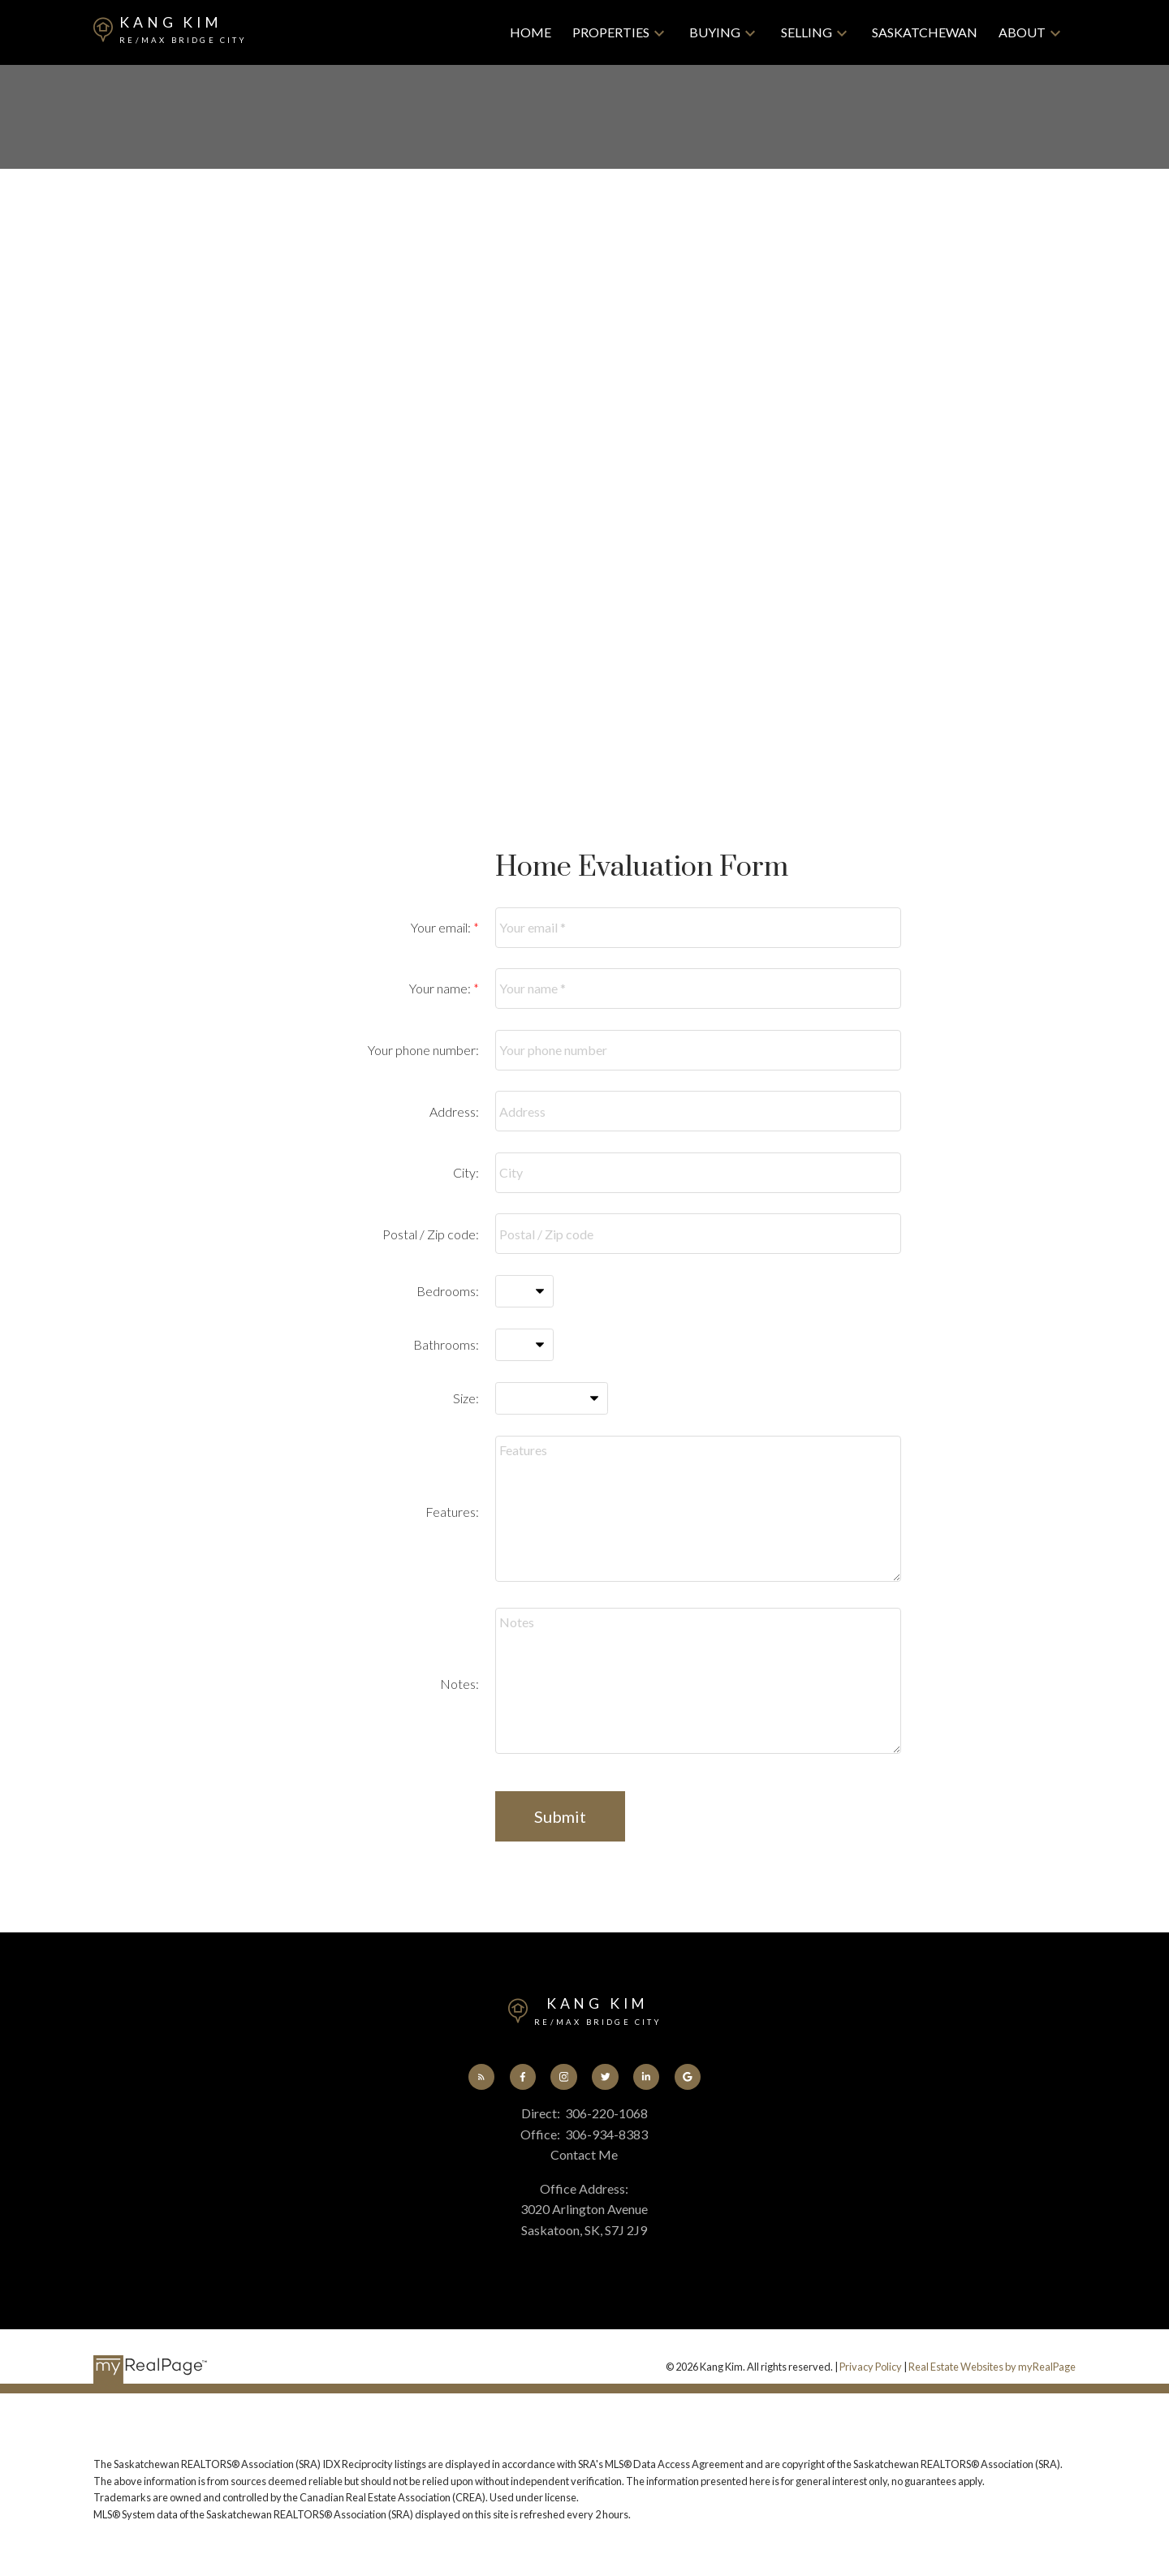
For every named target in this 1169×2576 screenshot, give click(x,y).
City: (466, 1172)
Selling (806, 32)
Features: (452, 1511)
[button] (477, 2077)
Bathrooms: (446, 1344)
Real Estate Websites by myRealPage (992, 2368)
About (1022, 32)
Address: (454, 1111)
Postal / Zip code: (430, 1234)
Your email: (442, 927)
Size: (466, 1398)
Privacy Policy (870, 2368)
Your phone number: (423, 1050)
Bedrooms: (447, 1291)
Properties (610, 32)
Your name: (441, 988)
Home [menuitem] (530, 32)
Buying (714, 32)
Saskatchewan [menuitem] (924, 32)
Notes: (459, 1683)
